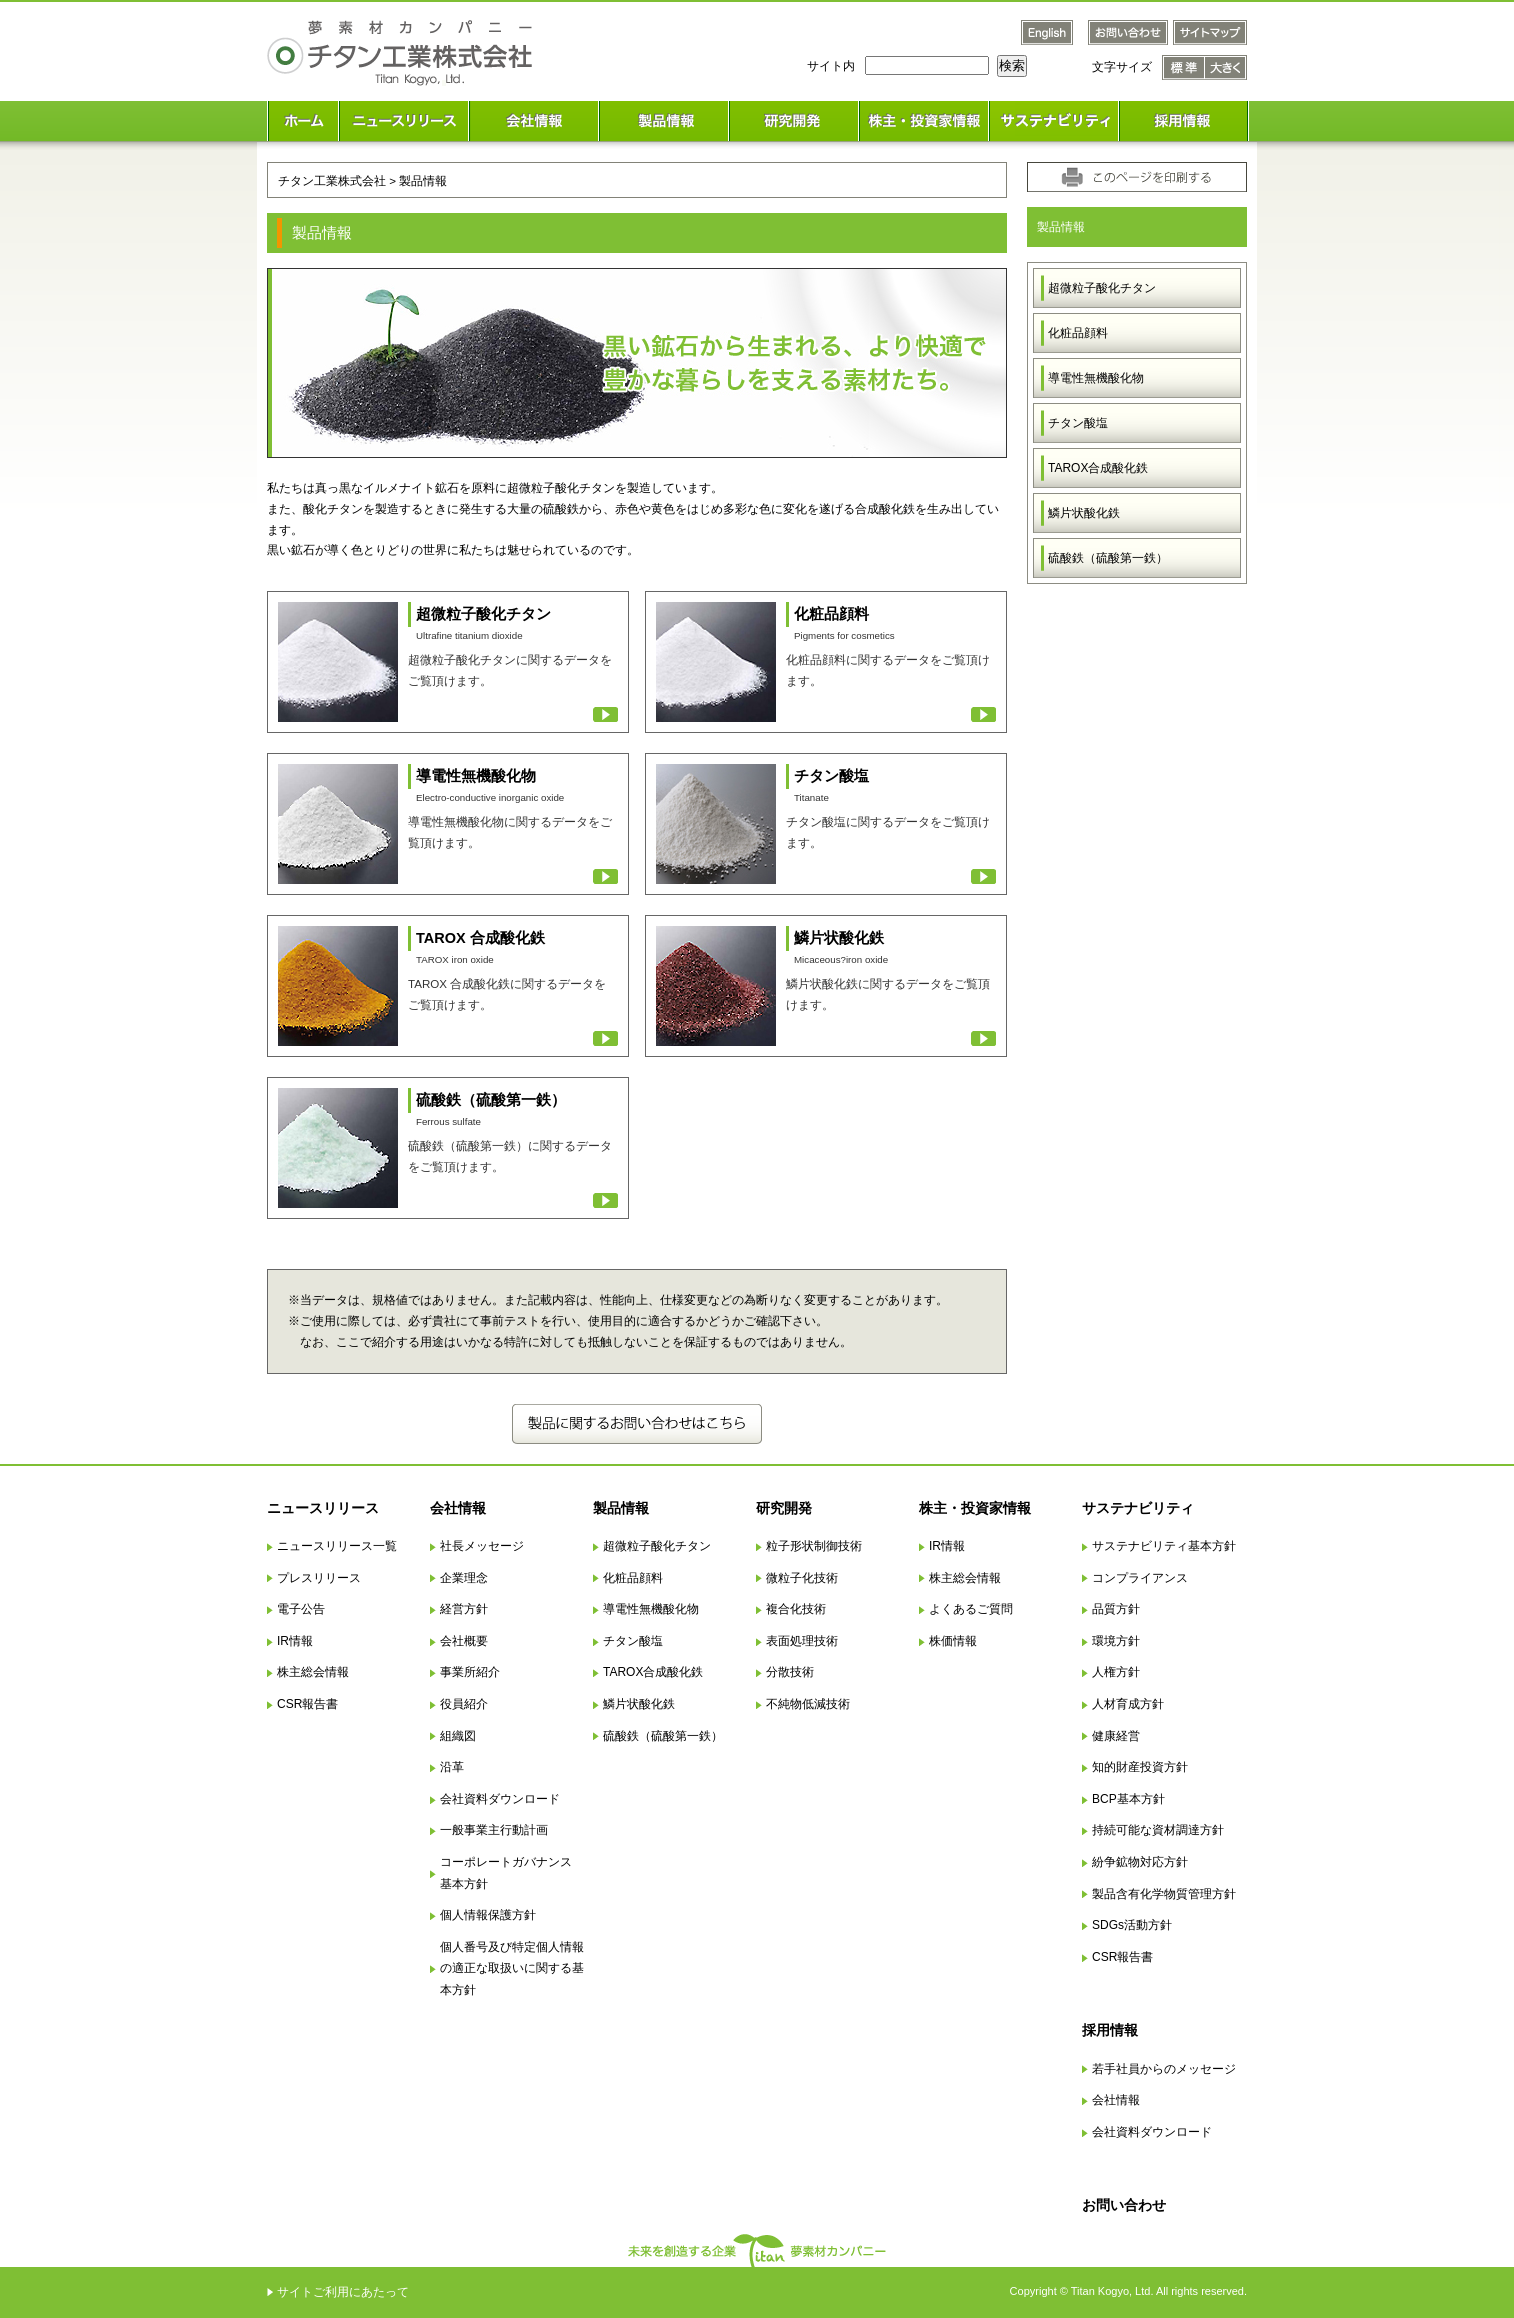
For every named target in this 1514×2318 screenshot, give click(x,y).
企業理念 (464, 1578)
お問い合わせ (1124, 2205)
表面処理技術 (802, 1641)
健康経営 (1116, 1736)
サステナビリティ (1138, 1508)
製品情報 (621, 1508)
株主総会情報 (313, 1672)
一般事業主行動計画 (494, 1830)
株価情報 (953, 1641)
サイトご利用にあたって (343, 2292)
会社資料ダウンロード (500, 1799)
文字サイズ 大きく (1226, 67)
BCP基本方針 (1128, 1799)
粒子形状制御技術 (814, 1546)
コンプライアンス (1140, 1578)
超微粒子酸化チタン (1102, 288)
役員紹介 (464, 1704)
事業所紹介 (470, 1672)
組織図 (458, 1736)
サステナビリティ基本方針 (1164, 1546)
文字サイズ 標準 (1183, 67)
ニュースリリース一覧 (337, 1546)
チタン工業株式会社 (332, 180)
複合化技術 (796, 1609)
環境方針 (1116, 1641)
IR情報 (295, 1641)
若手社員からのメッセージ (1164, 2069)
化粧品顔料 (1078, 333)
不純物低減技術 (808, 1704)
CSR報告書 (307, 1704)
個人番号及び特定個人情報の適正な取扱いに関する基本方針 (512, 1968)
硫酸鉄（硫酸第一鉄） (1108, 558)
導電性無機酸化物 (1096, 378)
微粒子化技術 (802, 1578)
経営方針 (464, 1609)
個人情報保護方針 (488, 1915)
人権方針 (1116, 1672)
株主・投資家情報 (975, 1508)
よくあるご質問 (971, 1609)
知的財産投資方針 (1140, 1767)
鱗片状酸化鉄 (1084, 513)
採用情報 (1110, 2030)
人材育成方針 (1128, 1704)
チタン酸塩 (1078, 423)
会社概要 (464, 1641)
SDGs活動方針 (1132, 1925)
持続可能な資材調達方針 (1158, 1830)
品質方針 (1116, 1609)
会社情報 (458, 1508)
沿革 (452, 1767)
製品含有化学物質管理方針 (1164, 1894)
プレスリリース (319, 1578)
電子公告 (301, 1609)
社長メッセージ (482, 1546)
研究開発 (784, 1508)
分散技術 (790, 1672)
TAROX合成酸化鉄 (1098, 468)
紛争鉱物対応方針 (1140, 1862)
